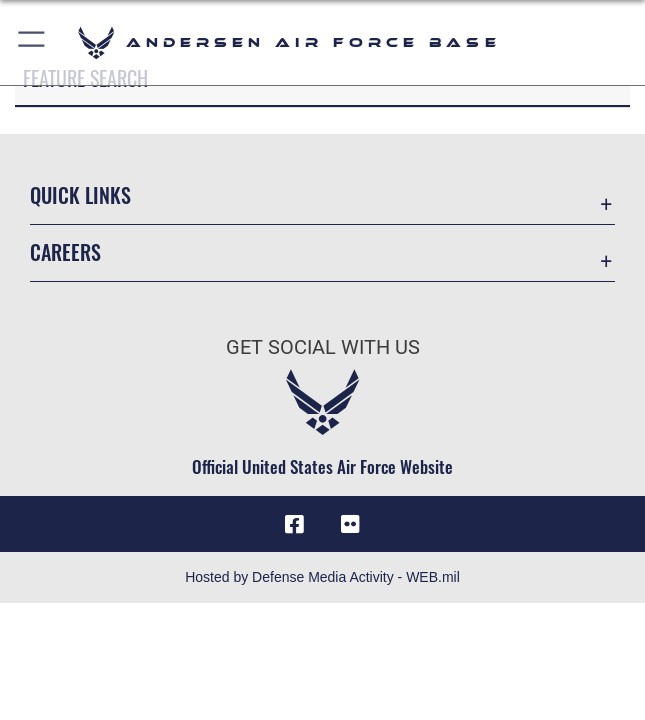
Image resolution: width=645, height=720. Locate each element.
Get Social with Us (323, 347)
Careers (65, 252)
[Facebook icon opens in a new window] (295, 524)
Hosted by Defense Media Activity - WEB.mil (322, 577)
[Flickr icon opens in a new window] (350, 524)
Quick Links (80, 195)
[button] (32, 42)
